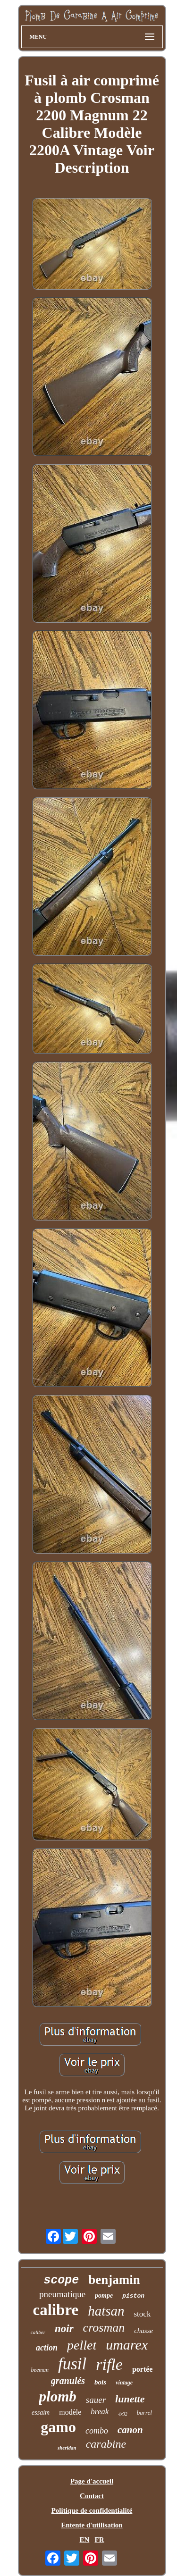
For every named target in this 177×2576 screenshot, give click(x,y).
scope (61, 2280)
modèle (70, 2412)
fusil (72, 2364)
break (100, 2411)
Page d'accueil (91, 2481)
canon (130, 2429)
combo (96, 2430)
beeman (40, 2370)
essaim (41, 2412)
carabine (106, 2444)
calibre (56, 2309)
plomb (57, 2396)
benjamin (114, 2280)
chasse (143, 2330)
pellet (81, 2345)
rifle (109, 2364)
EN (84, 2539)
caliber (38, 2332)
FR (99, 2539)
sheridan (67, 2448)
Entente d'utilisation (91, 2525)
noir (64, 2328)
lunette (129, 2399)
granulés (68, 2380)
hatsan (106, 2310)
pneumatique (62, 2294)
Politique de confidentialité (92, 2510)
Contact (92, 2496)
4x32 (122, 2414)
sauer (96, 2400)
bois (100, 2382)
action (47, 2347)
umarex (127, 2344)
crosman (104, 2327)
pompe (104, 2295)
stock (142, 2313)
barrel (144, 2412)
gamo (58, 2426)
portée (142, 2369)
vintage (124, 2382)
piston (133, 2296)
